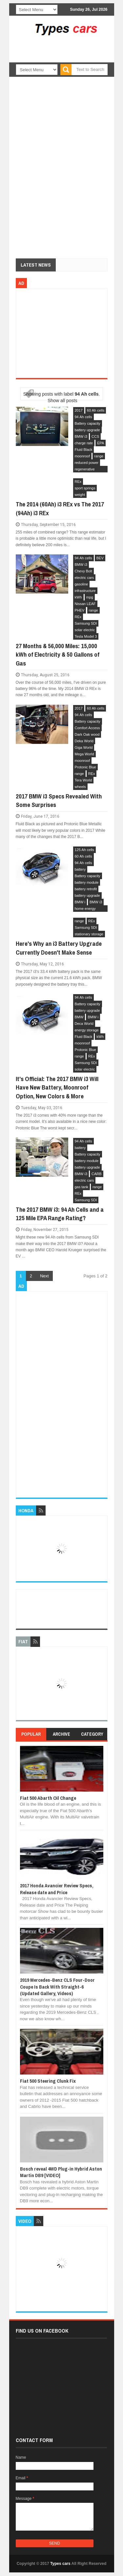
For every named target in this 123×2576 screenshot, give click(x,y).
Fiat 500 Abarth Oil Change (48, 1798)
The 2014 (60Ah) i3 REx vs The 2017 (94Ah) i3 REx (60, 508)
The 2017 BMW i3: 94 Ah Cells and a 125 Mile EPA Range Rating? (60, 1213)
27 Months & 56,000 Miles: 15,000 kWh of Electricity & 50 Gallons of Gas (57, 654)
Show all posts (62, 400)
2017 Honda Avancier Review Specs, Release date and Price (56, 1888)
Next (44, 1275)
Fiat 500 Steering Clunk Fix (48, 2080)
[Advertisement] (71, 58)
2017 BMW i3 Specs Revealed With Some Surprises (59, 800)
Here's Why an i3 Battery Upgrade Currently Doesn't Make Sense (59, 948)
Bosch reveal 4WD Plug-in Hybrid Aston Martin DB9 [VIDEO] (61, 2172)
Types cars (60, 2563)
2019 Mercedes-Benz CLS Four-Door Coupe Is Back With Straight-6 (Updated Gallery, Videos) (57, 1987)
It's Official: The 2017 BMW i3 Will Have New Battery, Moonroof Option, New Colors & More (57, 1087)
